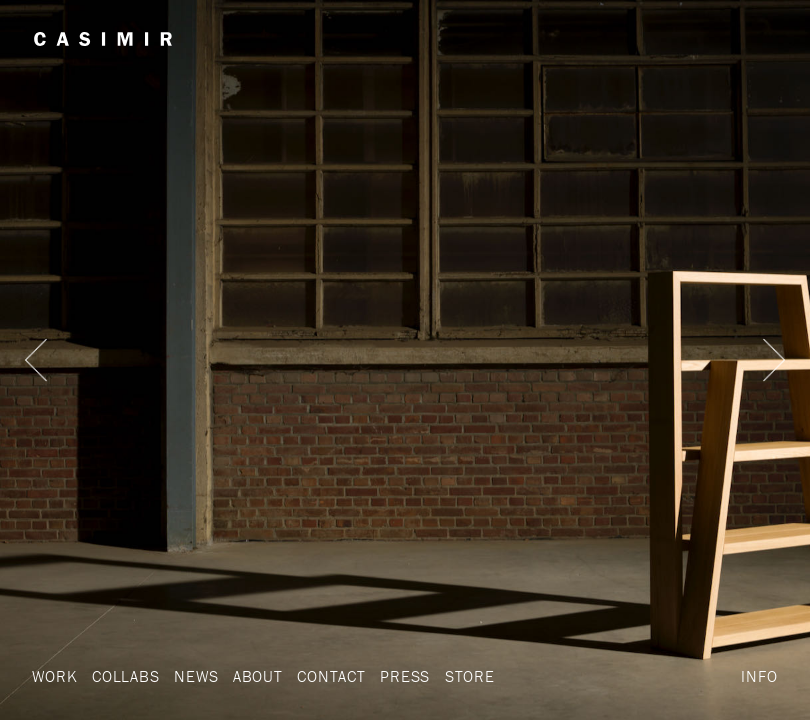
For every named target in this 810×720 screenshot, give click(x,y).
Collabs (126, 676)
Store (470, 676)
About (258, 676)
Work (54, 676)
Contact (331, 676)
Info (759, 676)
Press (405, 676)
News (196, 676)
